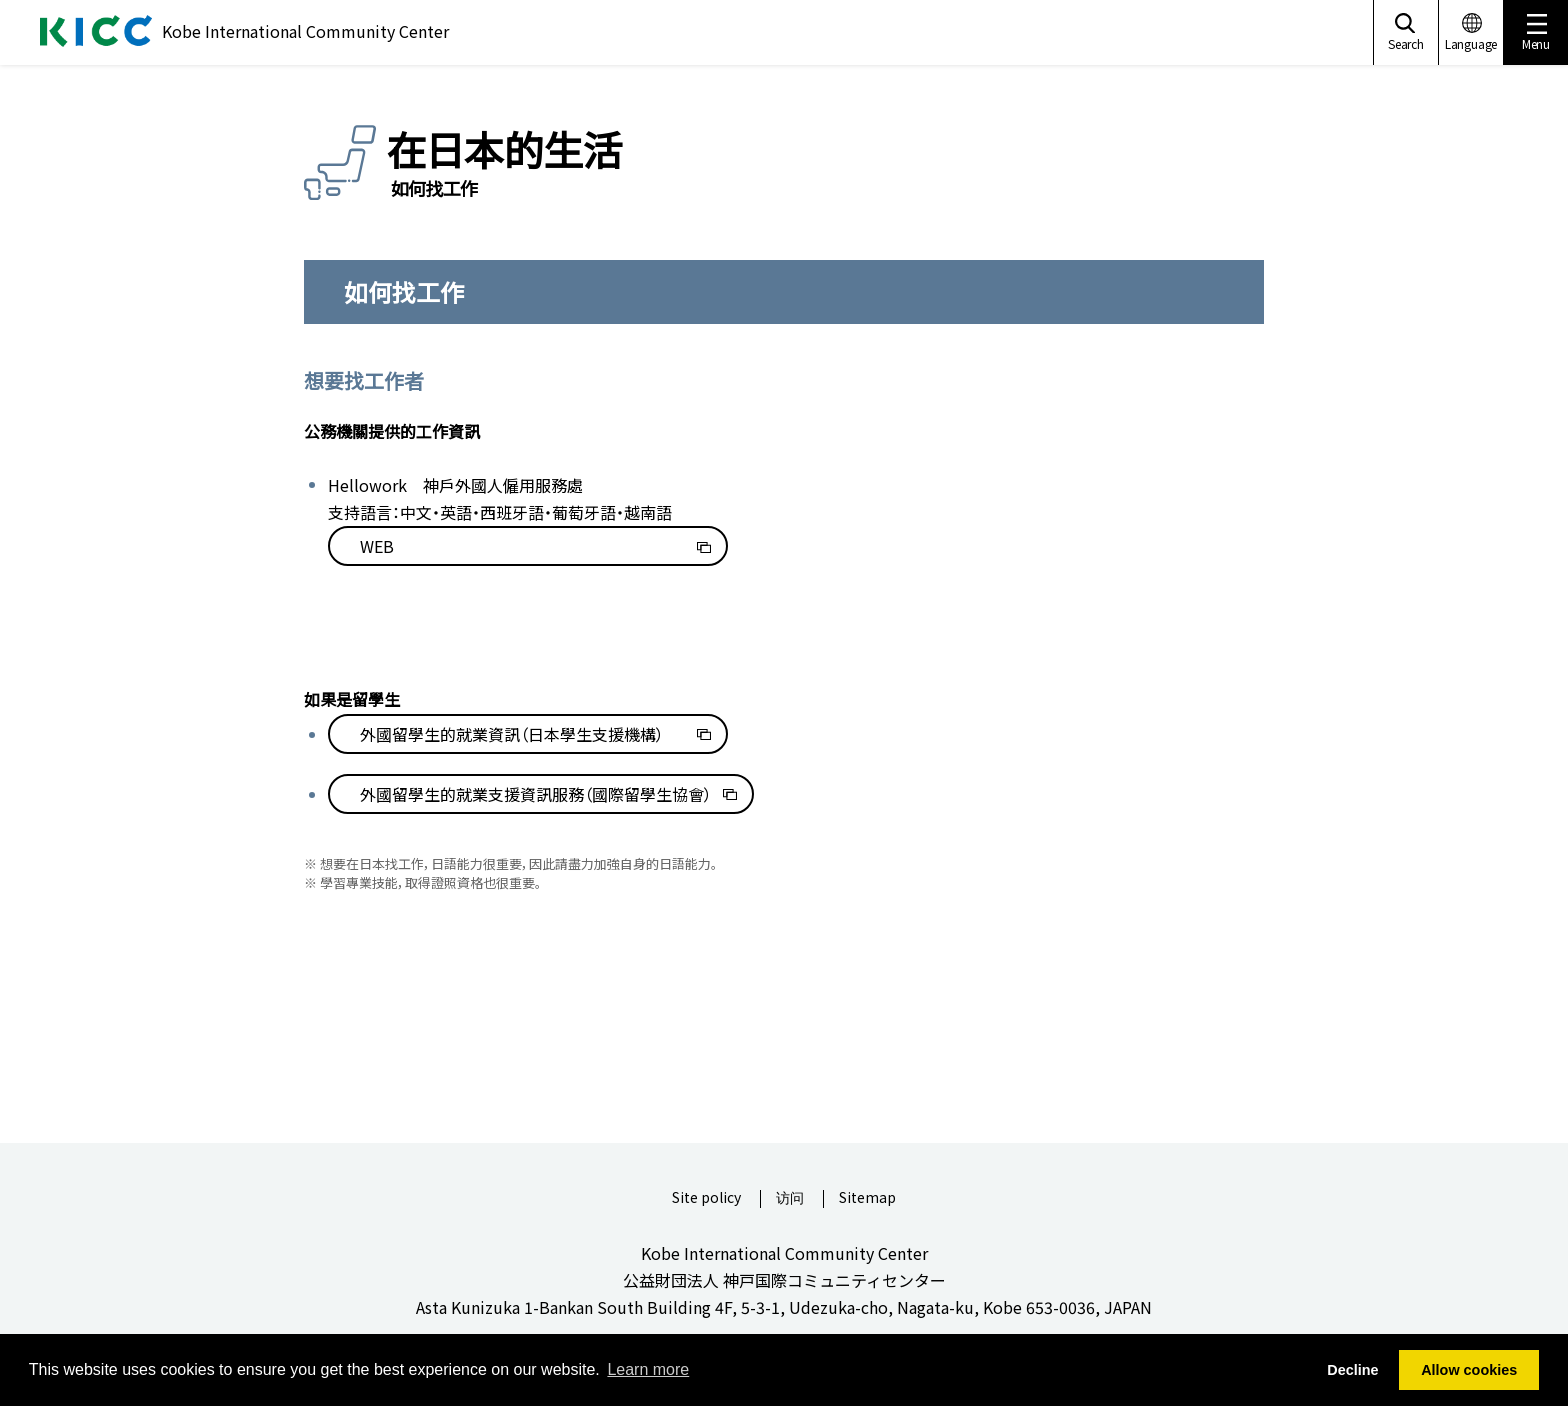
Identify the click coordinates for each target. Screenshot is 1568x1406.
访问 (790, 1198)
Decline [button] (1352, 1370)
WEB (377, 546)
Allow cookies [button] (1469, 1370)
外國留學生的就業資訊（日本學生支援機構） (512, 734)
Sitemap (867, 1198)
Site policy (706, 1198)
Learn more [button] (648, 1369)
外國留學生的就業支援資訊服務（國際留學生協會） (536, 794)
